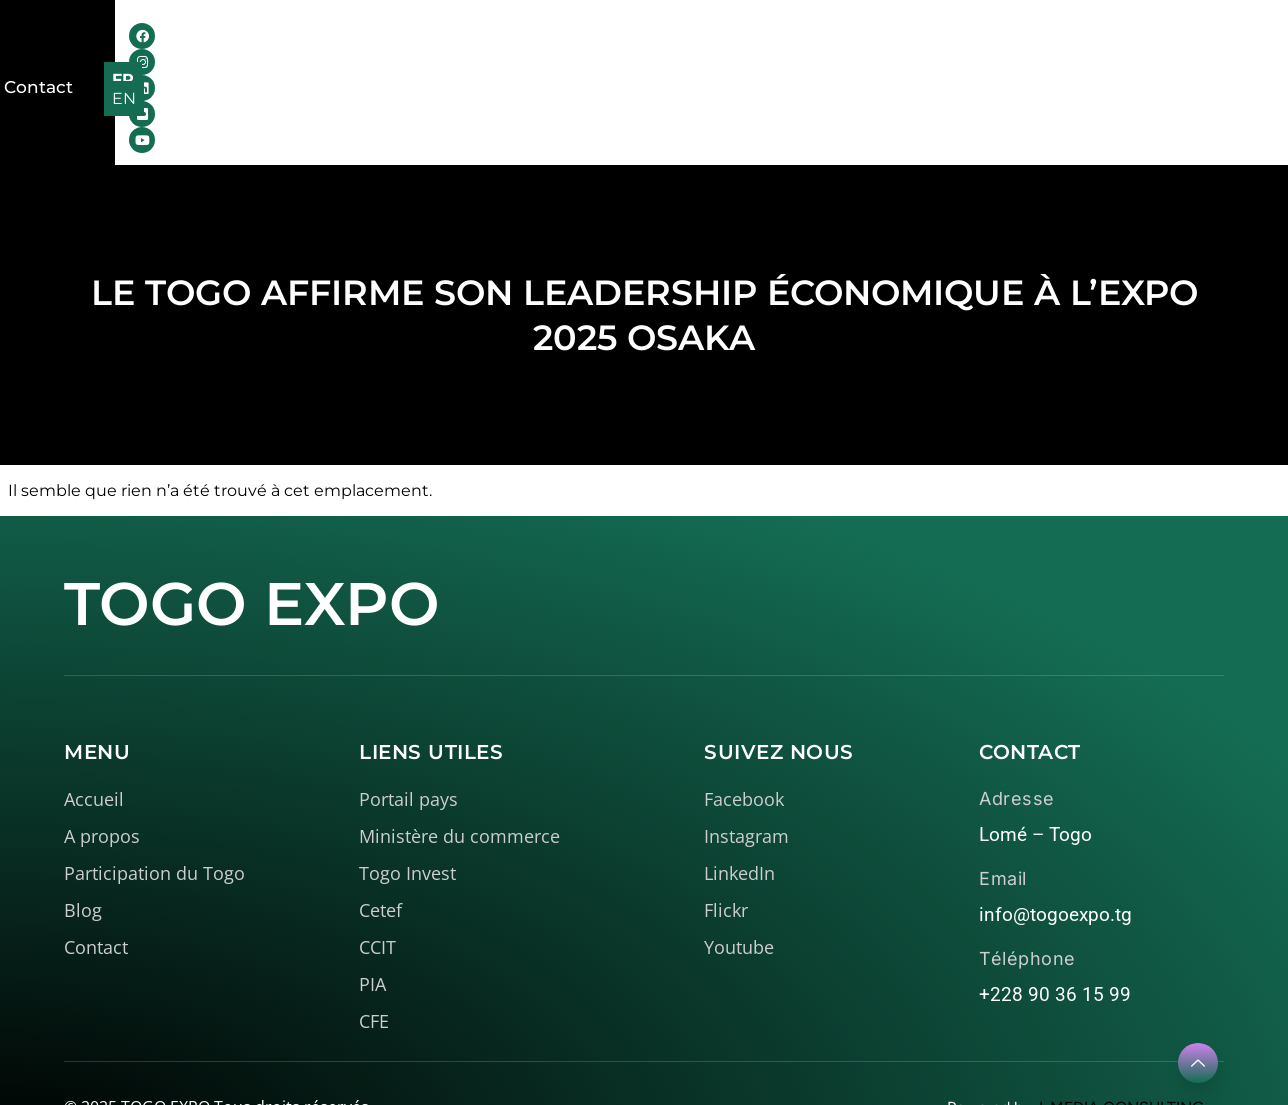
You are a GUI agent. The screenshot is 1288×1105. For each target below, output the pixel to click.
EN (1221, 51)
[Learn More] (1198, 1063)
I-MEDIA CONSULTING (1121, 1046)
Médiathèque (699, 50)
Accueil (312, 50)
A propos (425, 50)
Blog (819, 50)
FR (1178, 51)
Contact (904, 50)
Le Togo (553, 50)
